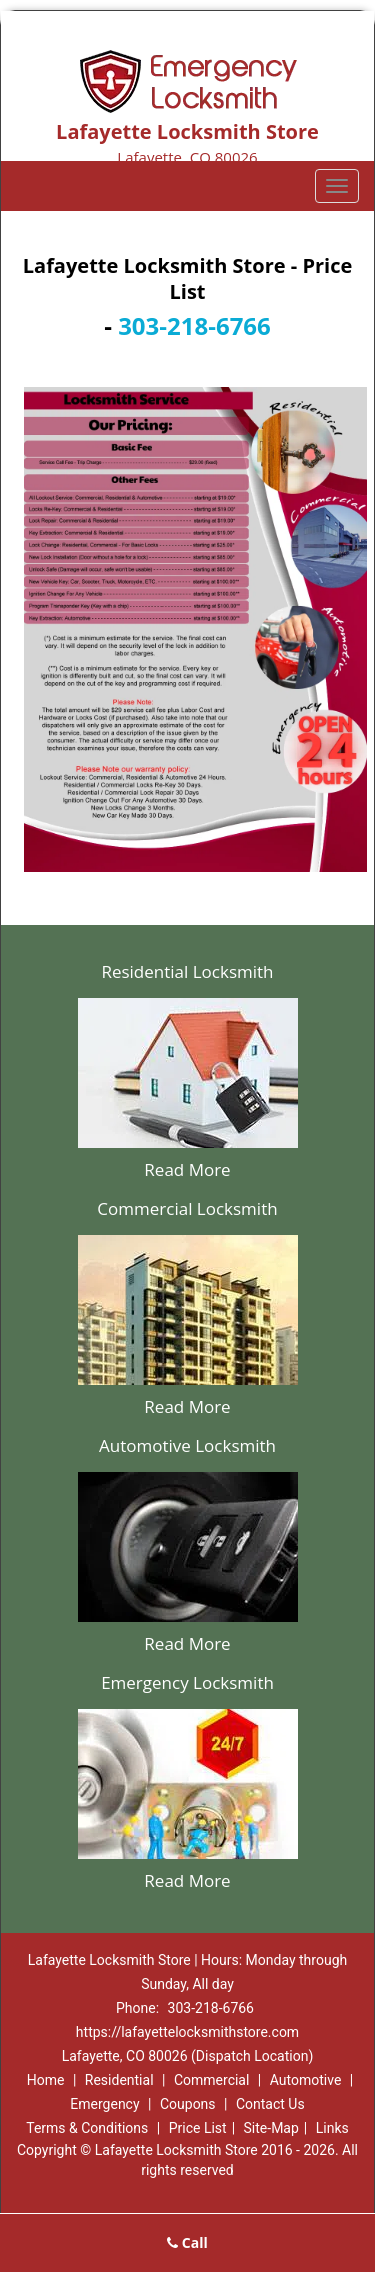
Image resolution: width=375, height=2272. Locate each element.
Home (46, 2080)
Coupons (188, 2104)
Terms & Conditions (87, 2128)
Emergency (104, 2104)
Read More (187, 1169)
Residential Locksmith (187, 971)
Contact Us (270, 2104)
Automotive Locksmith (187, 1445)
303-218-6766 (194, 325)
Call (187, 2242)
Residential (119, 2080)
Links (332, 2128)
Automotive (306, 2080)
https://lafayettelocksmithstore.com (187, 2032)
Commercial (211, 2080)
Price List (198, 2128)
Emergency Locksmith (187, 1682)
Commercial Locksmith (187, 1208)
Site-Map (271, 2128)
